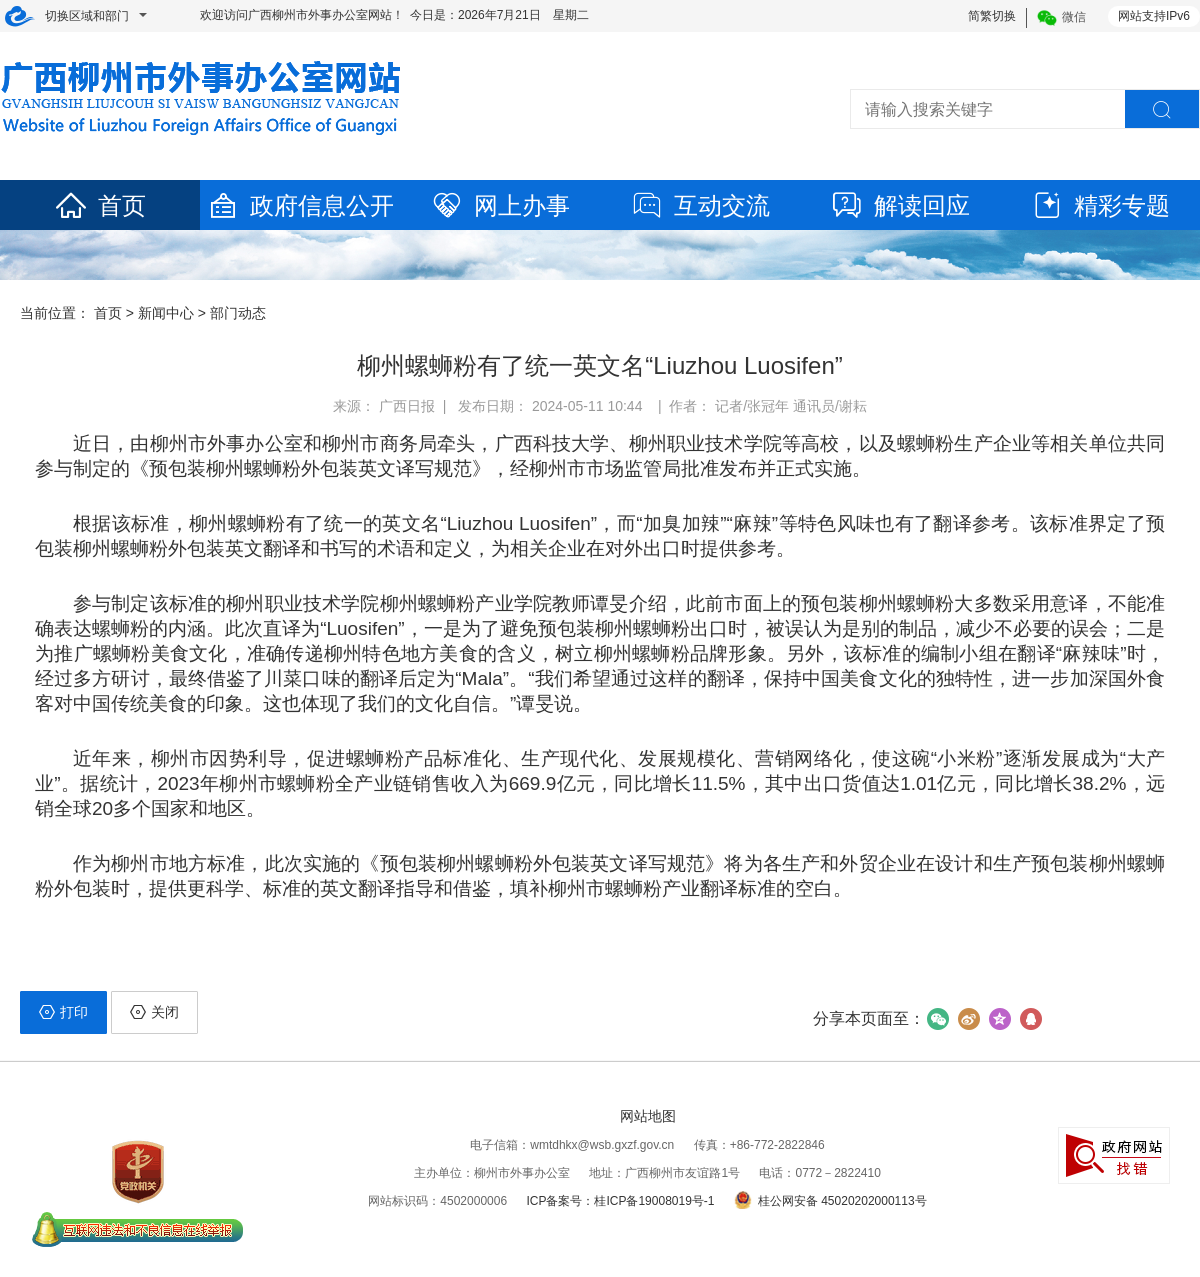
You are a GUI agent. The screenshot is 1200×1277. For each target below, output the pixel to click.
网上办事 (500, 205)
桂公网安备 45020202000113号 (830, 1201)
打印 (63, 1012)
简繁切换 (992, 16)
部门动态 (238, 313)
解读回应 (900, 205)
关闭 (154, 1012)
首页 (100, 205)
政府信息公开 (300, 205)
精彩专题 (1100, 205)
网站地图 (648, 1116)
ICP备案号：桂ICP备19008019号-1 (620, 1201)
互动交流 (700, 205)
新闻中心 (166, 313)
